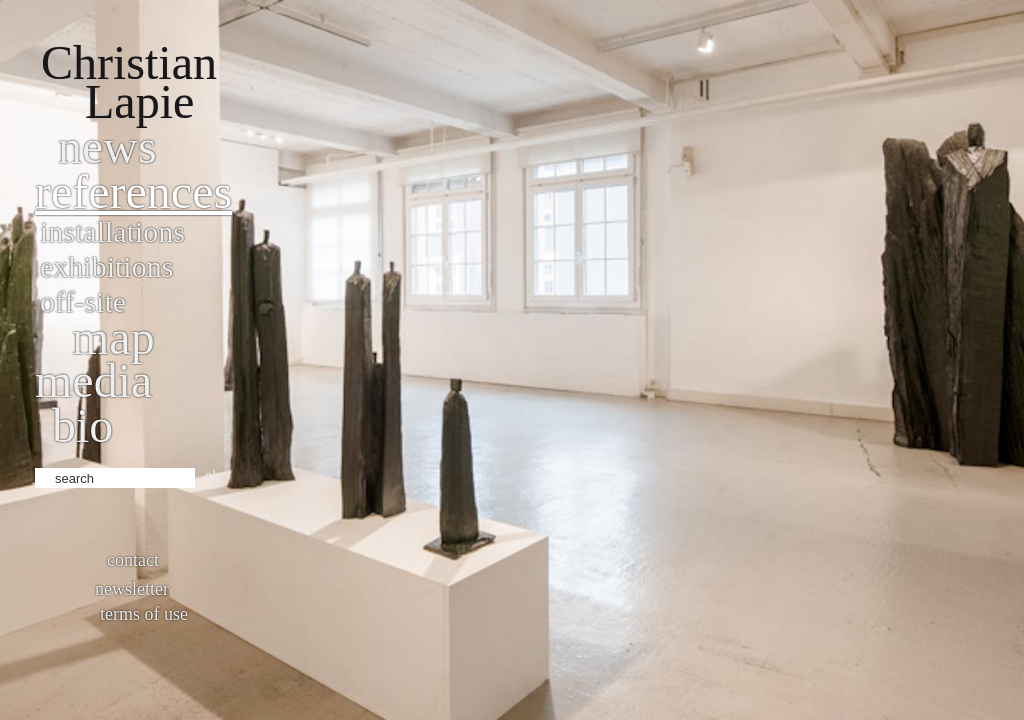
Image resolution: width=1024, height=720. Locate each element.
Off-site (83, 301)
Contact (133, 560)
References (133, 191)
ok (212, 476)
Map (113, 337)
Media (93, 380)
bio (82, 425)
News (107, 146)
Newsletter (132, 589)
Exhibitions (106, 266)
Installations (112, 231)
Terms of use (144, 614)
